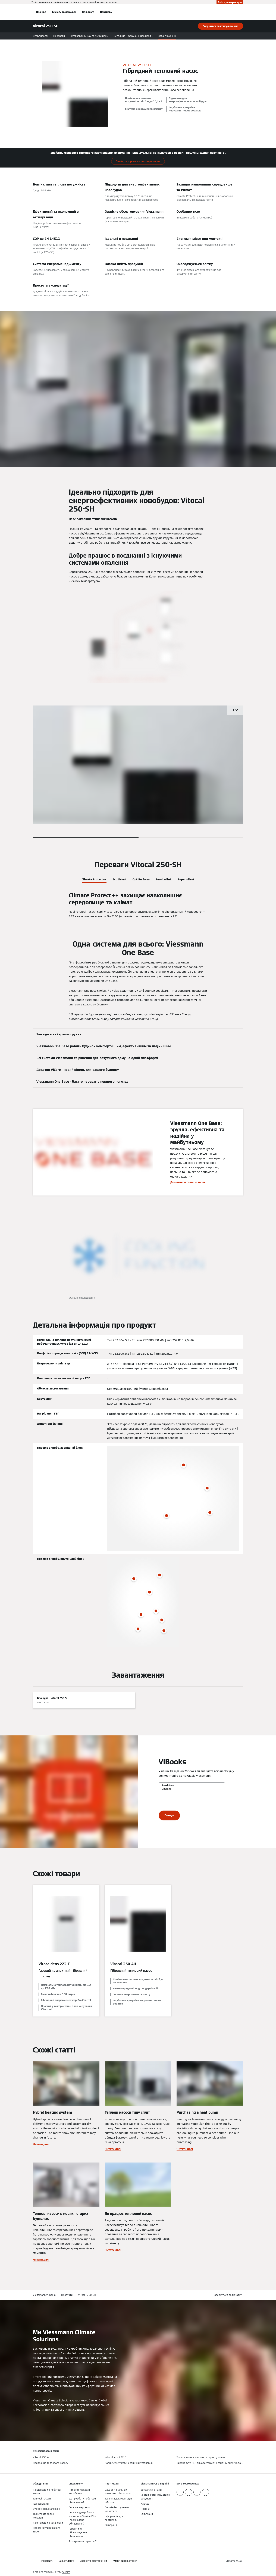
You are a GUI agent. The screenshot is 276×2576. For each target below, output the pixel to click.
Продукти (67, 2295)
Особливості (40, 36)
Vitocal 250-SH (87, 2295)
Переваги (59, 36)
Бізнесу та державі (64, 12)
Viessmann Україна (44, 2295)
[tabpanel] (138, 905)
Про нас (41, 12)
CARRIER (66, 2572)
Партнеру (106, 12)
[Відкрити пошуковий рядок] (241, 12)
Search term (168, 1785)
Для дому (88, 12)
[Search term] (192, 1789)
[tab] (94, 879)
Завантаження (167, 36)
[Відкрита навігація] (21, 12)
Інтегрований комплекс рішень (89, 36)
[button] (227, 2295)
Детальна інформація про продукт (133, 36)
